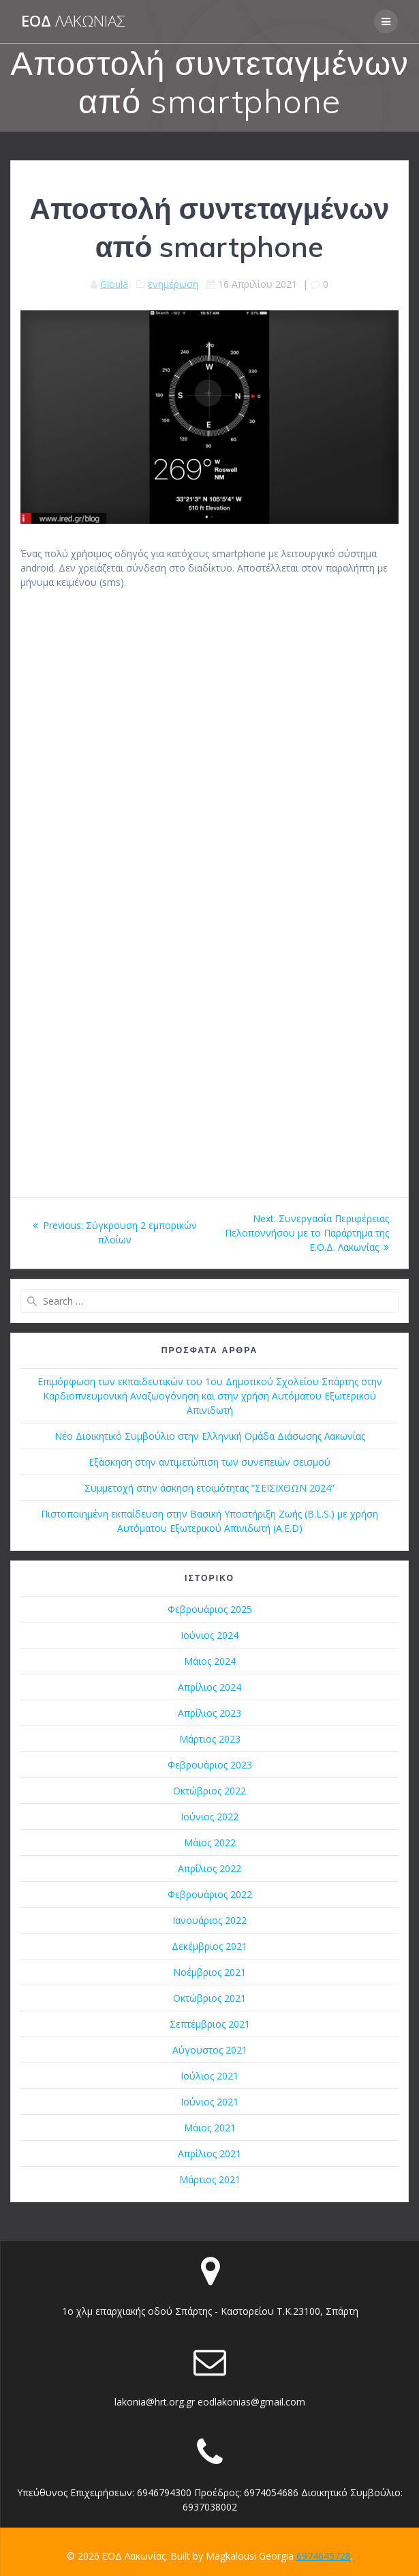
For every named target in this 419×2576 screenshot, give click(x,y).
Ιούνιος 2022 (209, 1816)
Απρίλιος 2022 (209, 1868)
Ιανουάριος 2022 (209, 1920)
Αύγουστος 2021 (209, 2049)
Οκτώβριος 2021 (209, 1998)
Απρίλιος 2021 (209, 2153)
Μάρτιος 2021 (209, 2179)
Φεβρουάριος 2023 (210, 1764)
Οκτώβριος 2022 (209, 1790)
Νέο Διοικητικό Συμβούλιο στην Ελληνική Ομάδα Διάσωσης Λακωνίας (210, 1436)
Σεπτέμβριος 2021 (210, 2023)
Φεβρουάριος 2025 (210, 1609)
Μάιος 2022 (210, 1842)
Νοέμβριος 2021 (209, 1972)
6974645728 (323, 2555)
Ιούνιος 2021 (209, 2101)
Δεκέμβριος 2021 (209, 1946)
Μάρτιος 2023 (209, 1738)
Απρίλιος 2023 (209, 1712)
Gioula (114, 284)
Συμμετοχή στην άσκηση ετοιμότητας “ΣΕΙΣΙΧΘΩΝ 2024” (209, 1487)
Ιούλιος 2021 (209, 2075)
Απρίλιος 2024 (209, 1687)
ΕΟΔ (73, 21)
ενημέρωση (173, 284)
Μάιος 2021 (210, 2127)
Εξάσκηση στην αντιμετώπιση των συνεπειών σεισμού (209, 1461)
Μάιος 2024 (210, 1661)
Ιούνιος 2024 (209, 1635)
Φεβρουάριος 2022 (210, 1894)
